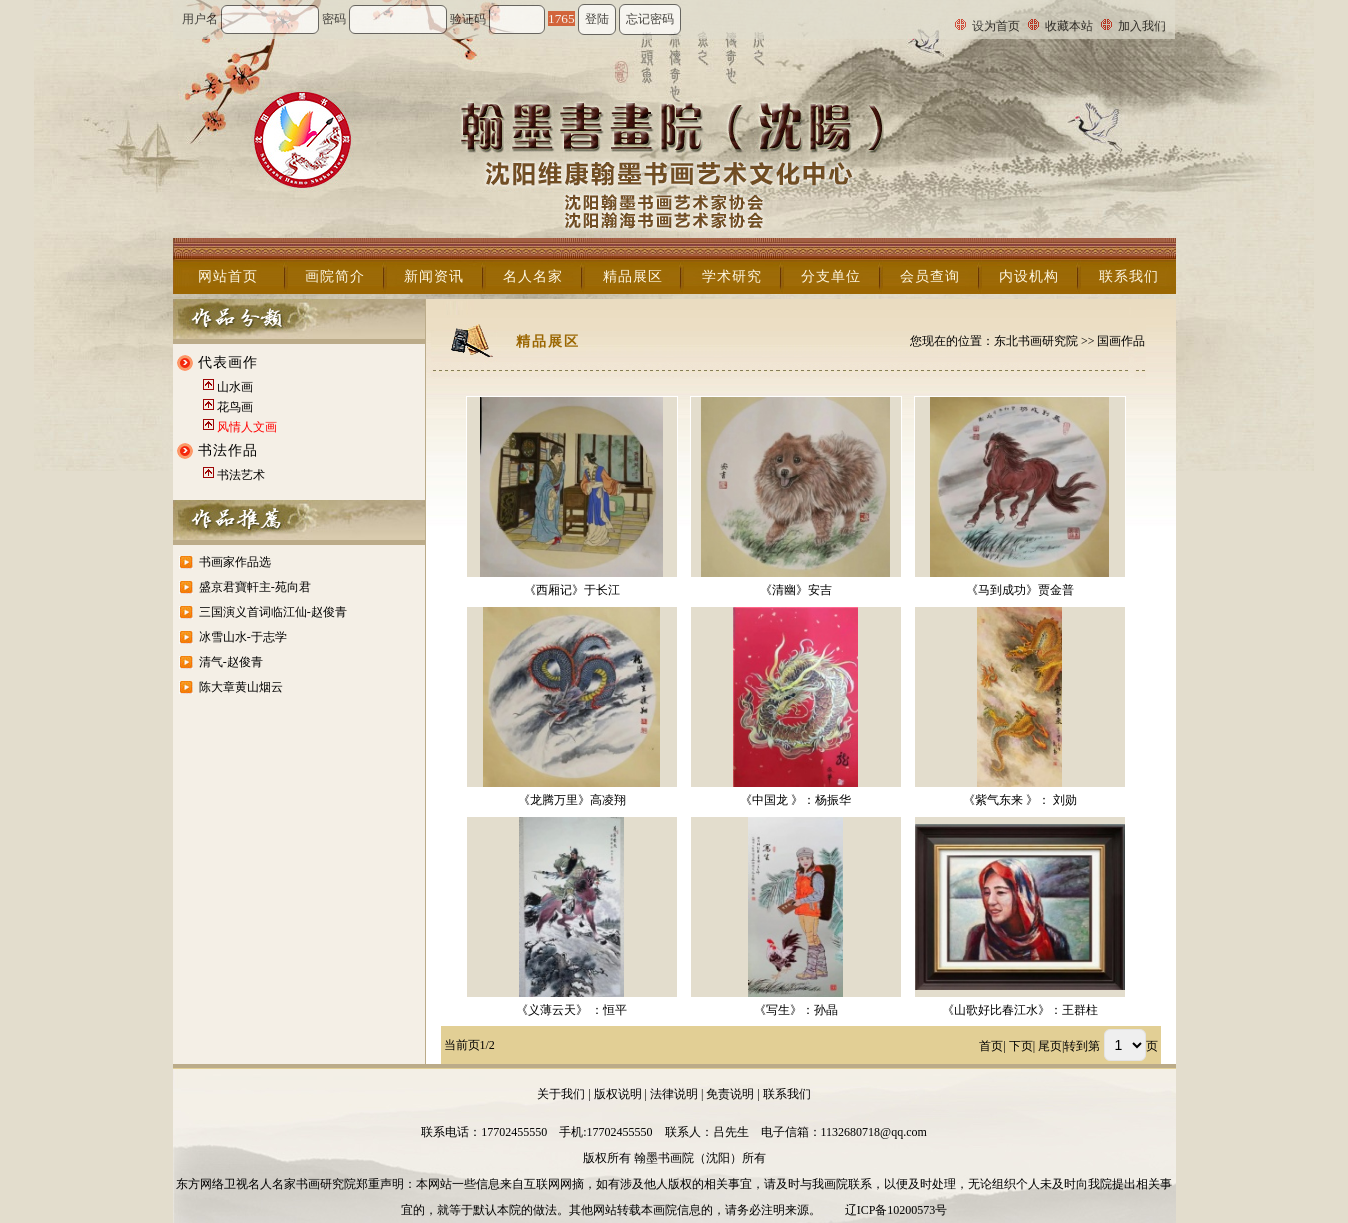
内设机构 (1029, 276)
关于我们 (561, 1094)
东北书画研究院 (1036, 341)
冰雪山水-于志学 (243, 637)
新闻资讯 (434, 276)
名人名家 (533, 276)
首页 (991, 1046)
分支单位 (831, 276)
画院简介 (335, 276)
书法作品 (228, 450)
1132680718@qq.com (874, 1132)
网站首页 (228, 276)
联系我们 (1129, 276)
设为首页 (996, 26)
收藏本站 (1069, 26)
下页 (1021, 1046)
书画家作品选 (235, 562)
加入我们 (1142, 26)
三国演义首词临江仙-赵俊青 (273, 612)
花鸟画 (235, 407)
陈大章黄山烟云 (241, 687)
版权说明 (618, 1094)
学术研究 (732, 276)
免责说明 (730, 1094)
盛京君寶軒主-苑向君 (255, 587)
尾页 (1050, 1046)
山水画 (235, 387)
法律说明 (674, 1094)
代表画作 (228, 362)
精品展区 (633, 276)
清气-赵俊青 (231, 662)
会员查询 (930, 276)
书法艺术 (241, 475)
